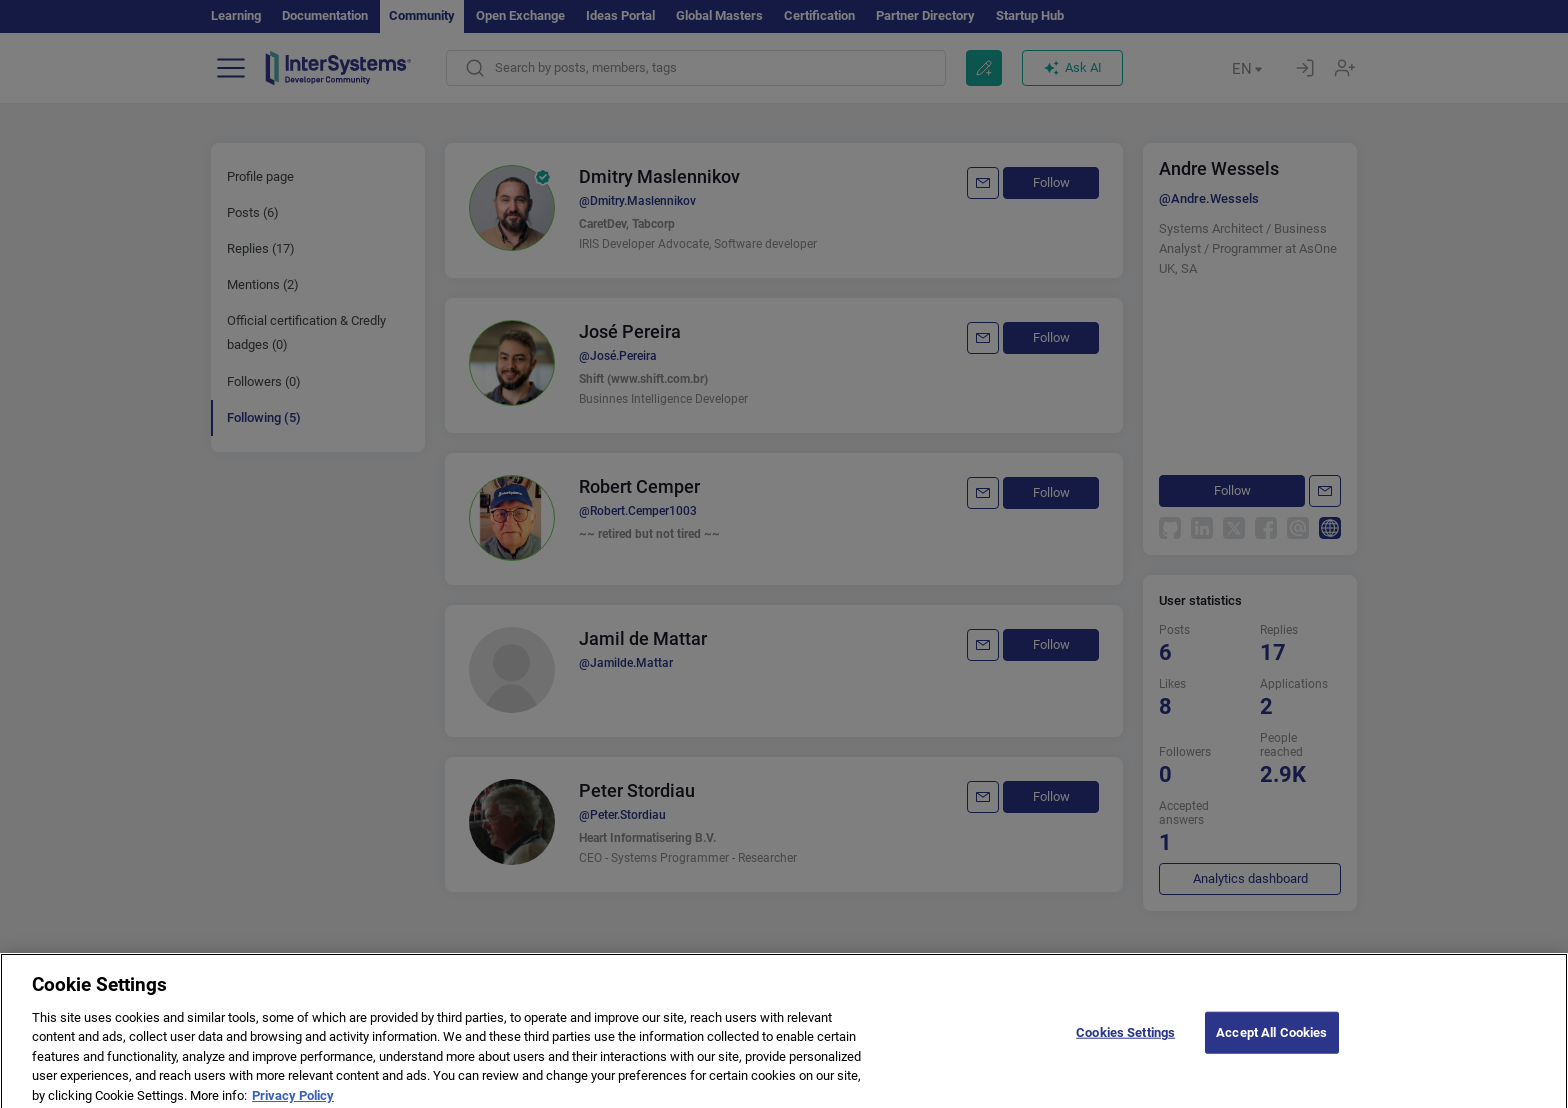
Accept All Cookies (1271, 1041)
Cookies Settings (1125, 1041)
